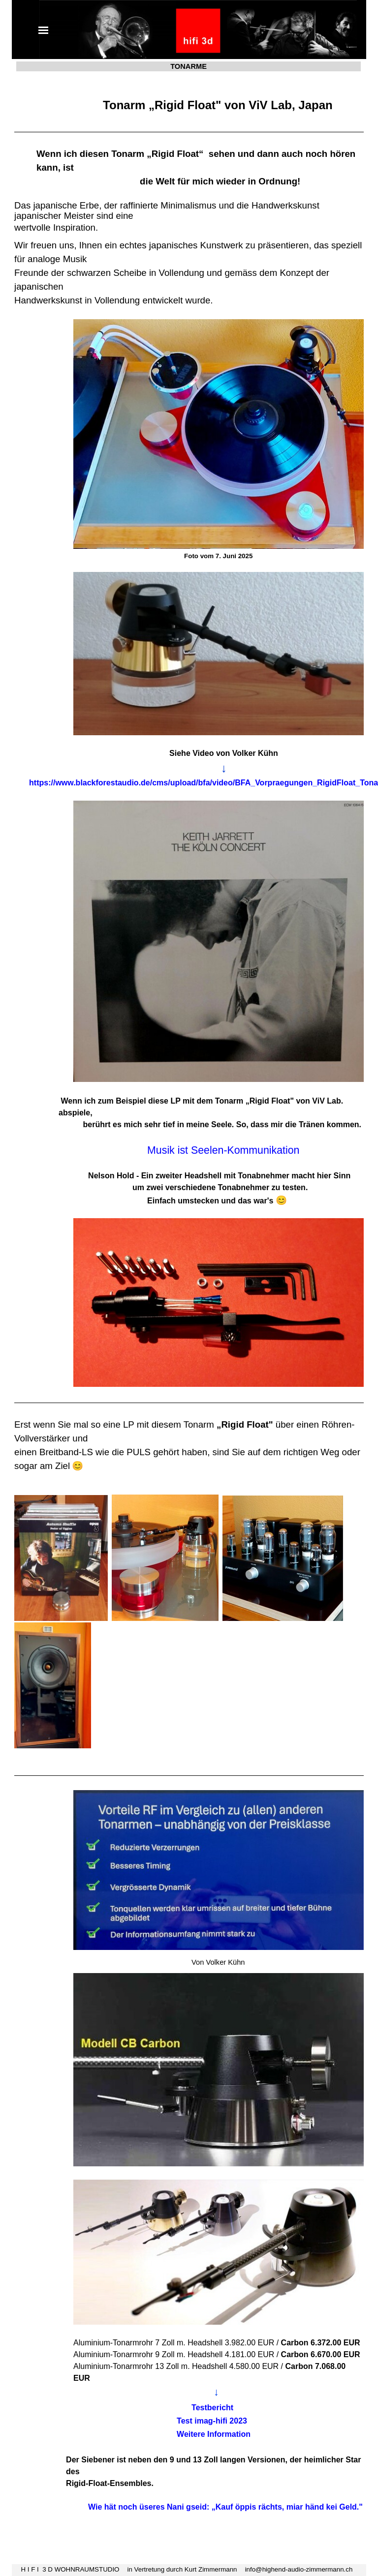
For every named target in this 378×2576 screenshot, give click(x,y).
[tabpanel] (189, 1307)
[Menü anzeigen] (43, 30)
